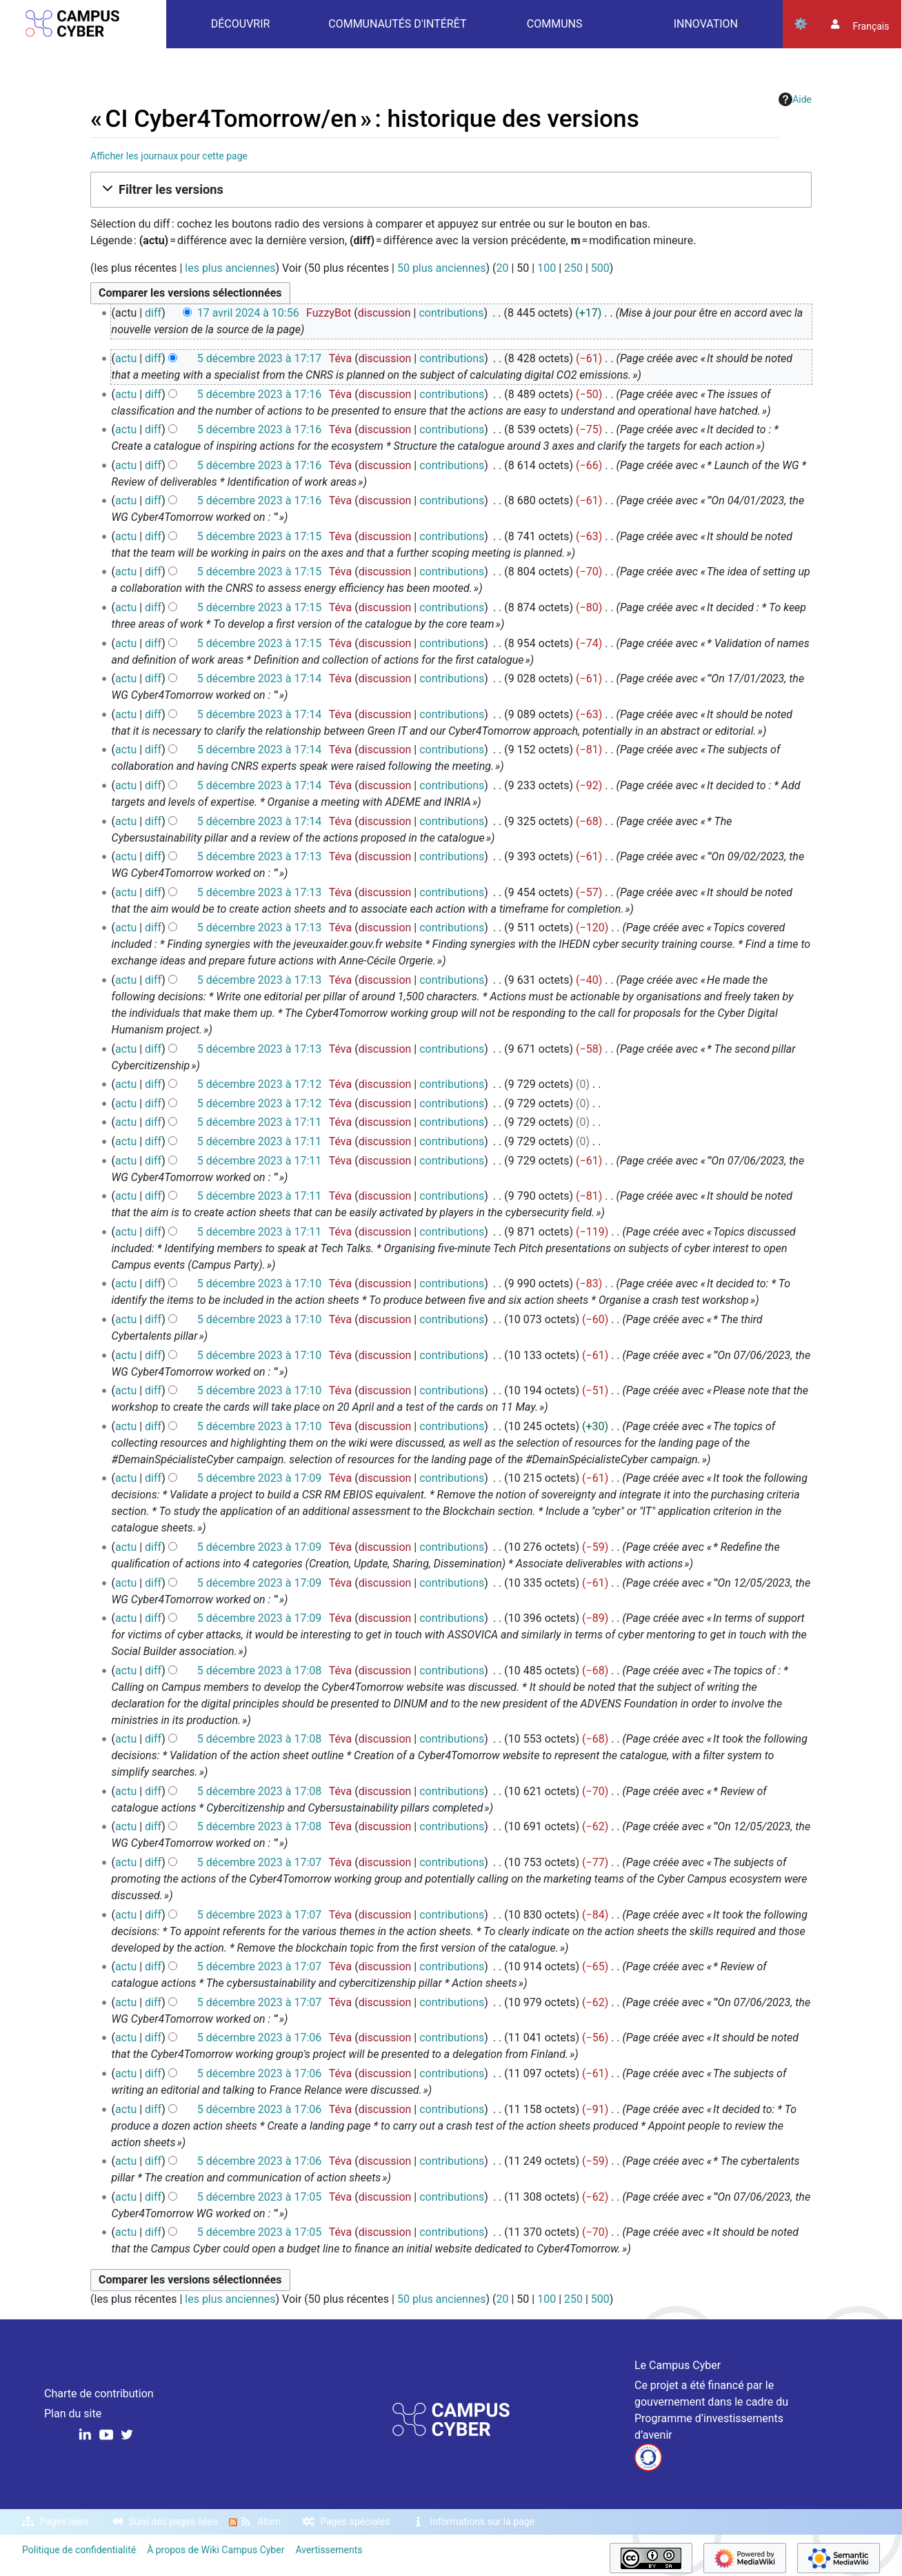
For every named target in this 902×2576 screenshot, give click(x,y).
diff (153, 312)
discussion (384, 312)
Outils (801, 24)
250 (573, 268)
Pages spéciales (355, 2521)
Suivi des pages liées (172, 2521)
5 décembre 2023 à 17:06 (259, 2037)
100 (546, 268)
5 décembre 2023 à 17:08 (259, 1670)
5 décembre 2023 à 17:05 (259, 2196)
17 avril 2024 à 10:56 (248, 312)
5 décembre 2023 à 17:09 (259, 1478)
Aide (795, 99)
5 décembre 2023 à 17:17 (259, 358)
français (871, 26)
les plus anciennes (230, 268)
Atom (269, 2521)
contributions (451, 312)
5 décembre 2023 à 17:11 (259, 1122)
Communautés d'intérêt (397, 23)
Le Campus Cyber (677, 2365)
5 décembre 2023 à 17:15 (259, 536)
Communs (555, 23)
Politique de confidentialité (79, 2549)
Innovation (706, 23)
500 (600, 268)
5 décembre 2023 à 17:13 (259, 856)
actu (126, 358)
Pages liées (64, 2521)
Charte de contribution (99, 2393)
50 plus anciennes (441, 268)
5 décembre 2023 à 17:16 (259, 394)
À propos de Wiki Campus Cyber (215, 2549)
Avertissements (328, 2549)
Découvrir (240, 23)
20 (503, 268)
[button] (451, 189)
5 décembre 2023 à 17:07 (259, 1862)
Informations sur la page (482, 2521)
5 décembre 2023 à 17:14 (259, 678)
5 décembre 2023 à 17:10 (259, 1283)
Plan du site (72, 2413)
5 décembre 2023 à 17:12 (259, 1084)
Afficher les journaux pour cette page (169, 155)
